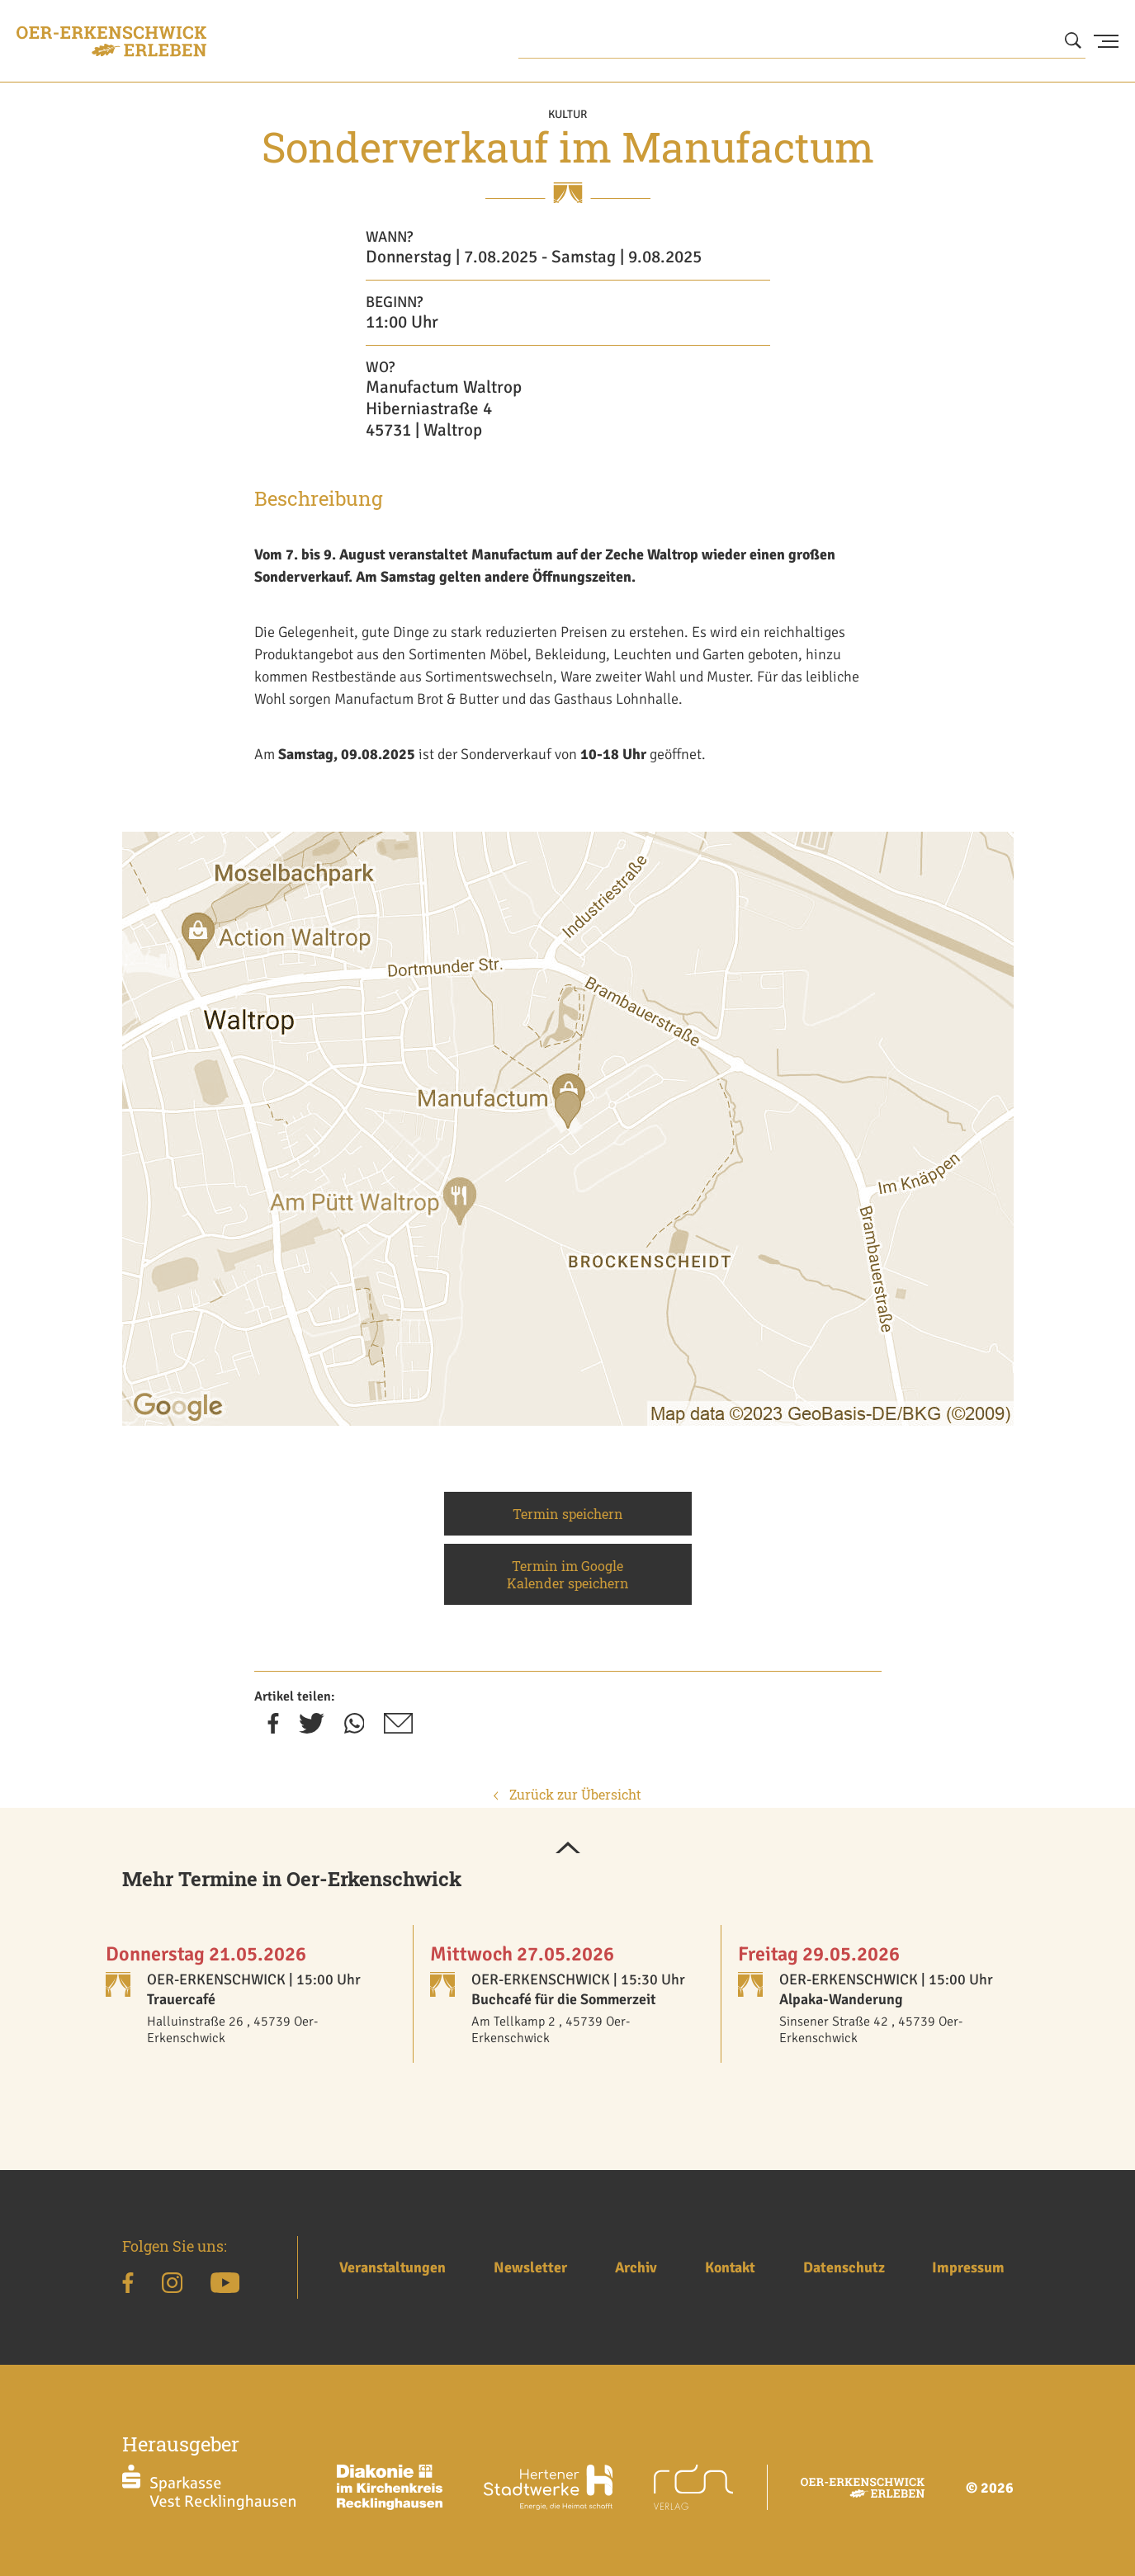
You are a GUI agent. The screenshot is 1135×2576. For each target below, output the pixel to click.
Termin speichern (568, 1513)
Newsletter (530, 2267)
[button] (568, 1849)
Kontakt (730, 2267)
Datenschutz (844, 2267)
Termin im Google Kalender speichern (568, 1574)
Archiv (636, 2267)
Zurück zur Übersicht (567, 1794)
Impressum (968, 2267)
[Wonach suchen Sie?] (802, 41)
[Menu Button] (1106, 41)
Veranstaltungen (392, 2267)
